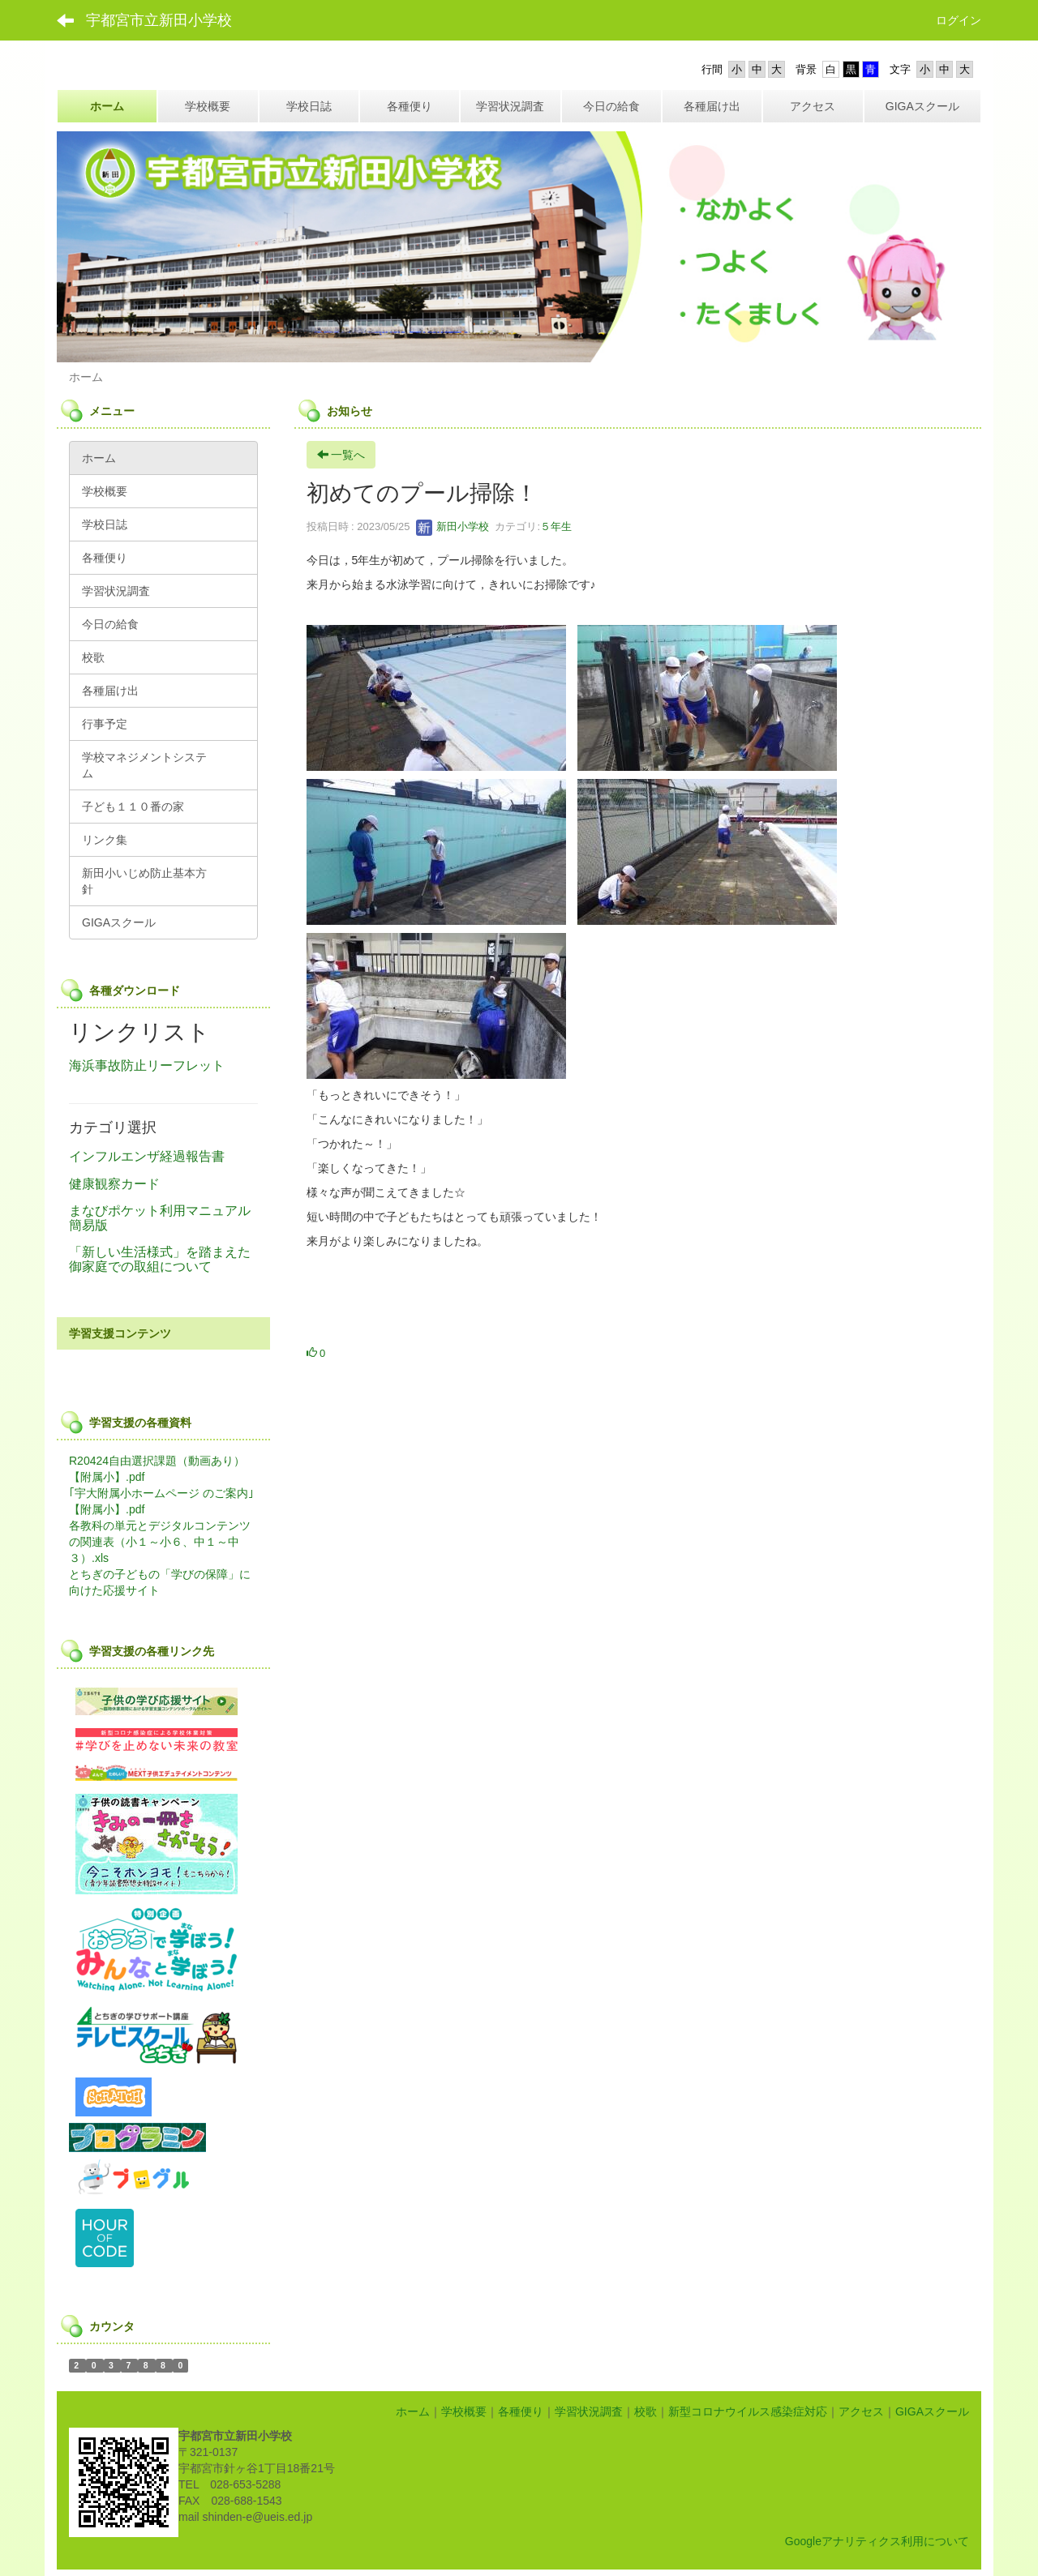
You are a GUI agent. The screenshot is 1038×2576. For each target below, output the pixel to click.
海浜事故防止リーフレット (147, 1065)
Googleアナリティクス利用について (877, 2541)
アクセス (861, 2411)
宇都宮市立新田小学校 (159, 20)
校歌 (645, 2411)
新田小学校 (453, 526)
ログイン (958, 20)
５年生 (556, 526)
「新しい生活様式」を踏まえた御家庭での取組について (160, 1259)
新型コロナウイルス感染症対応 (747, 2411)
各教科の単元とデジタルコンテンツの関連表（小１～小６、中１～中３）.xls (160, 1541)
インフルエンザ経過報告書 (147, 1156)
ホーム (413, 2411)
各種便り (520, 2411)
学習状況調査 (589, 2411)
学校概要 (464, 2411)
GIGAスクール (932, 2411)
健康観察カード (114, 1184)
